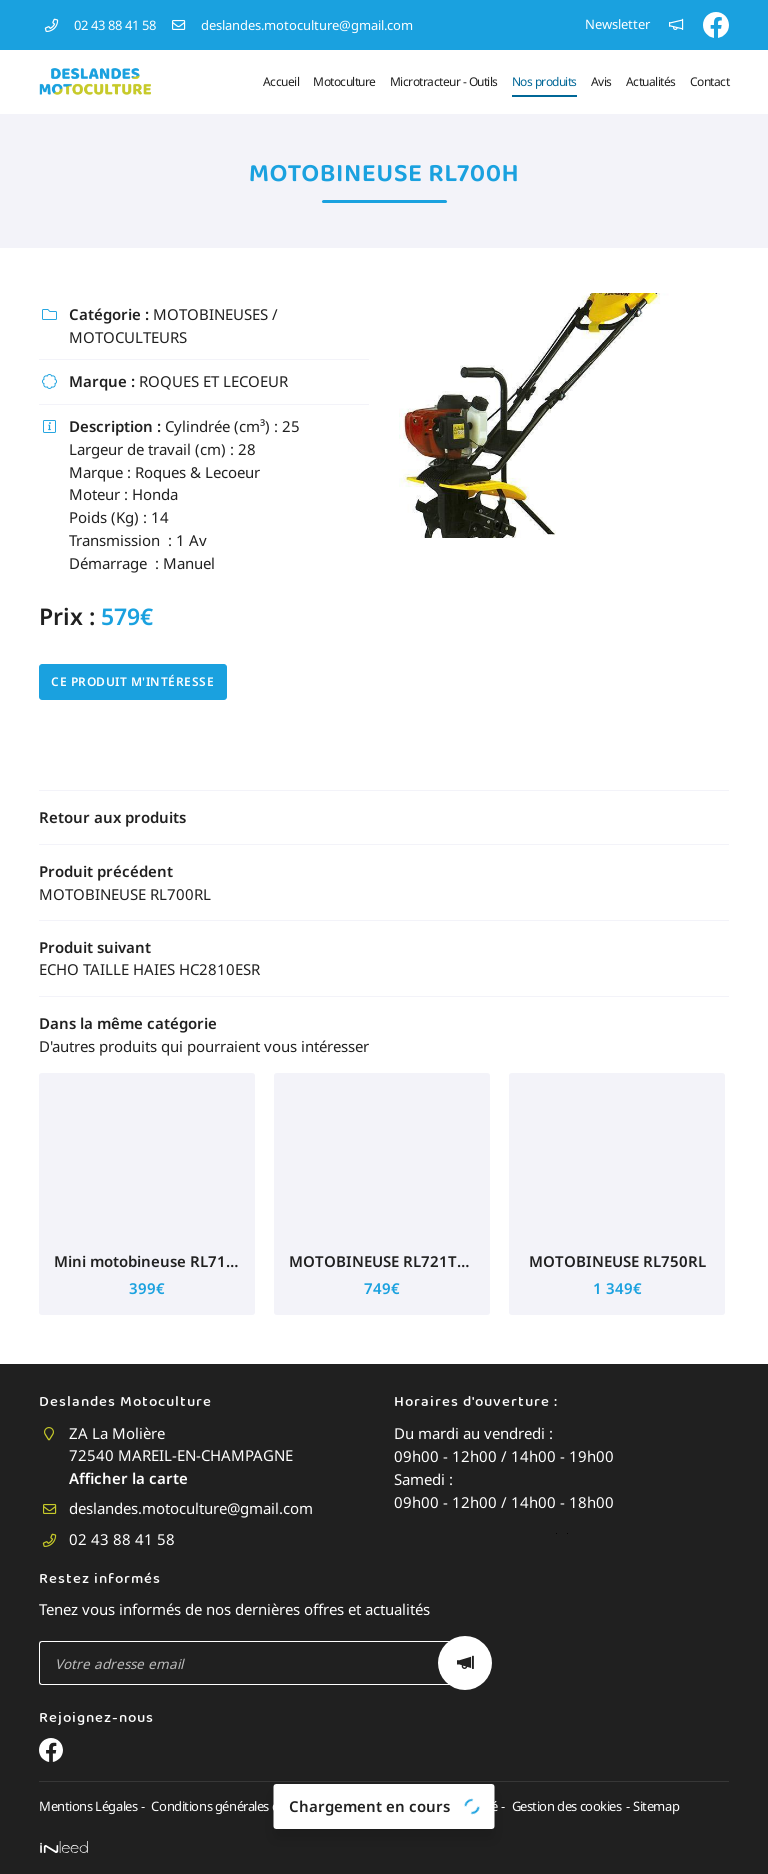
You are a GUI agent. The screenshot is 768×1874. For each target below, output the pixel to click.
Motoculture (344, 81)
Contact (710, 81)
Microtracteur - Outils (444, 81)
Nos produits (544, 81)
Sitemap (648, 1806)
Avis (601, 81)
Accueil (281, 81)
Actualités (651, 81)
